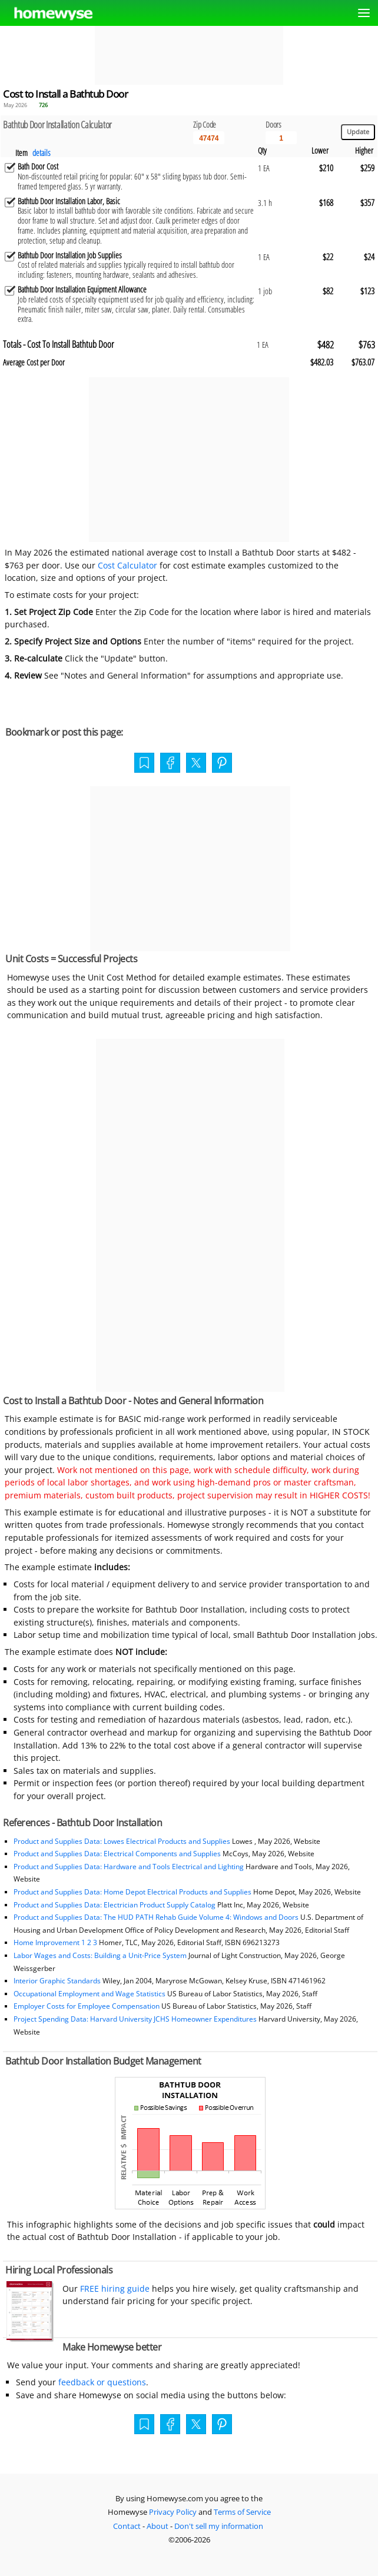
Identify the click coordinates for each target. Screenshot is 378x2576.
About (157, 2526)
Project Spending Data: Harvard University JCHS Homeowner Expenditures (135, 2019)
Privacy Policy (173, 2512)
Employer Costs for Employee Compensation (87, 2006)
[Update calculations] (358, 132)
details (41, 152)
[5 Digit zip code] (208, 137)
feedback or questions (102, 2382)
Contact (127, 2526)
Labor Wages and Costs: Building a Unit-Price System (100, 1955)
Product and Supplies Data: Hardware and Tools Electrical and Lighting (129, 1867)
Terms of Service (242, 2512)
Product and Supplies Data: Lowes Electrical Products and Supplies (122, 1841)
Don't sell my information (218, 2526)
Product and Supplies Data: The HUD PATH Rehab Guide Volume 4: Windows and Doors (156, 1917)
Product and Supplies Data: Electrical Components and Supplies (118, 1854)
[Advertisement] (189, 55)
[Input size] (281, 137)
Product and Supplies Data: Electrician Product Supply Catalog (114, 1905)
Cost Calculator (127, 565)
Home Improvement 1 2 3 (55, 1942)
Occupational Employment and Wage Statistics (89, 1994)
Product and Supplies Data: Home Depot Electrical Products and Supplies (132, 1892)
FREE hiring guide (114, 2288)
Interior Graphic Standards (57, 1981)
